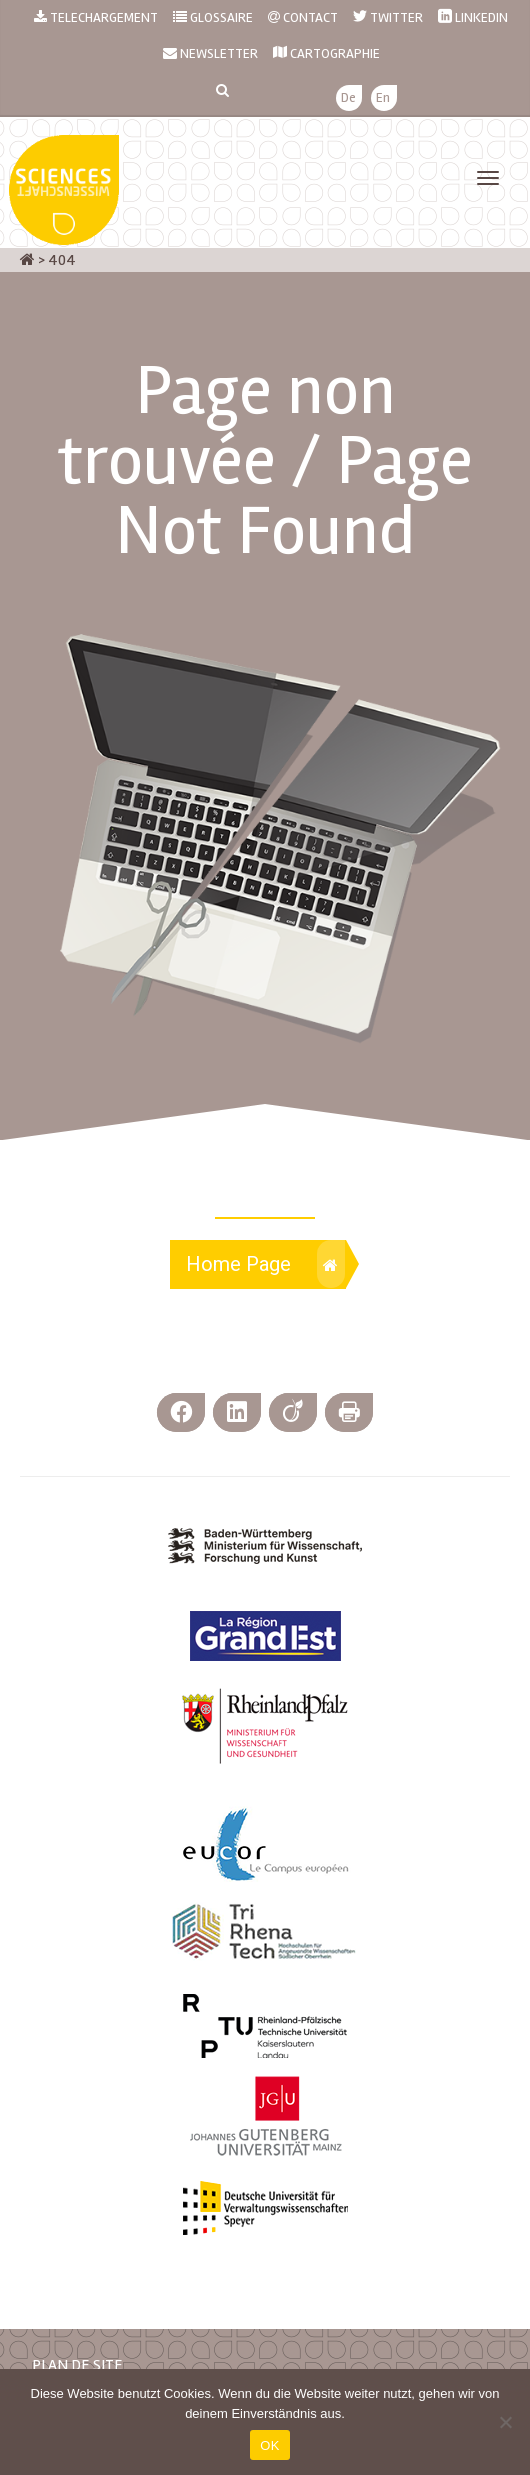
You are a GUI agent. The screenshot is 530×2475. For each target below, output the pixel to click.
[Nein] (505, 2422)
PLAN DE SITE (77, 2365)
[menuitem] (348, 98)
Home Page (265, 1264)
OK (269, 2445)
